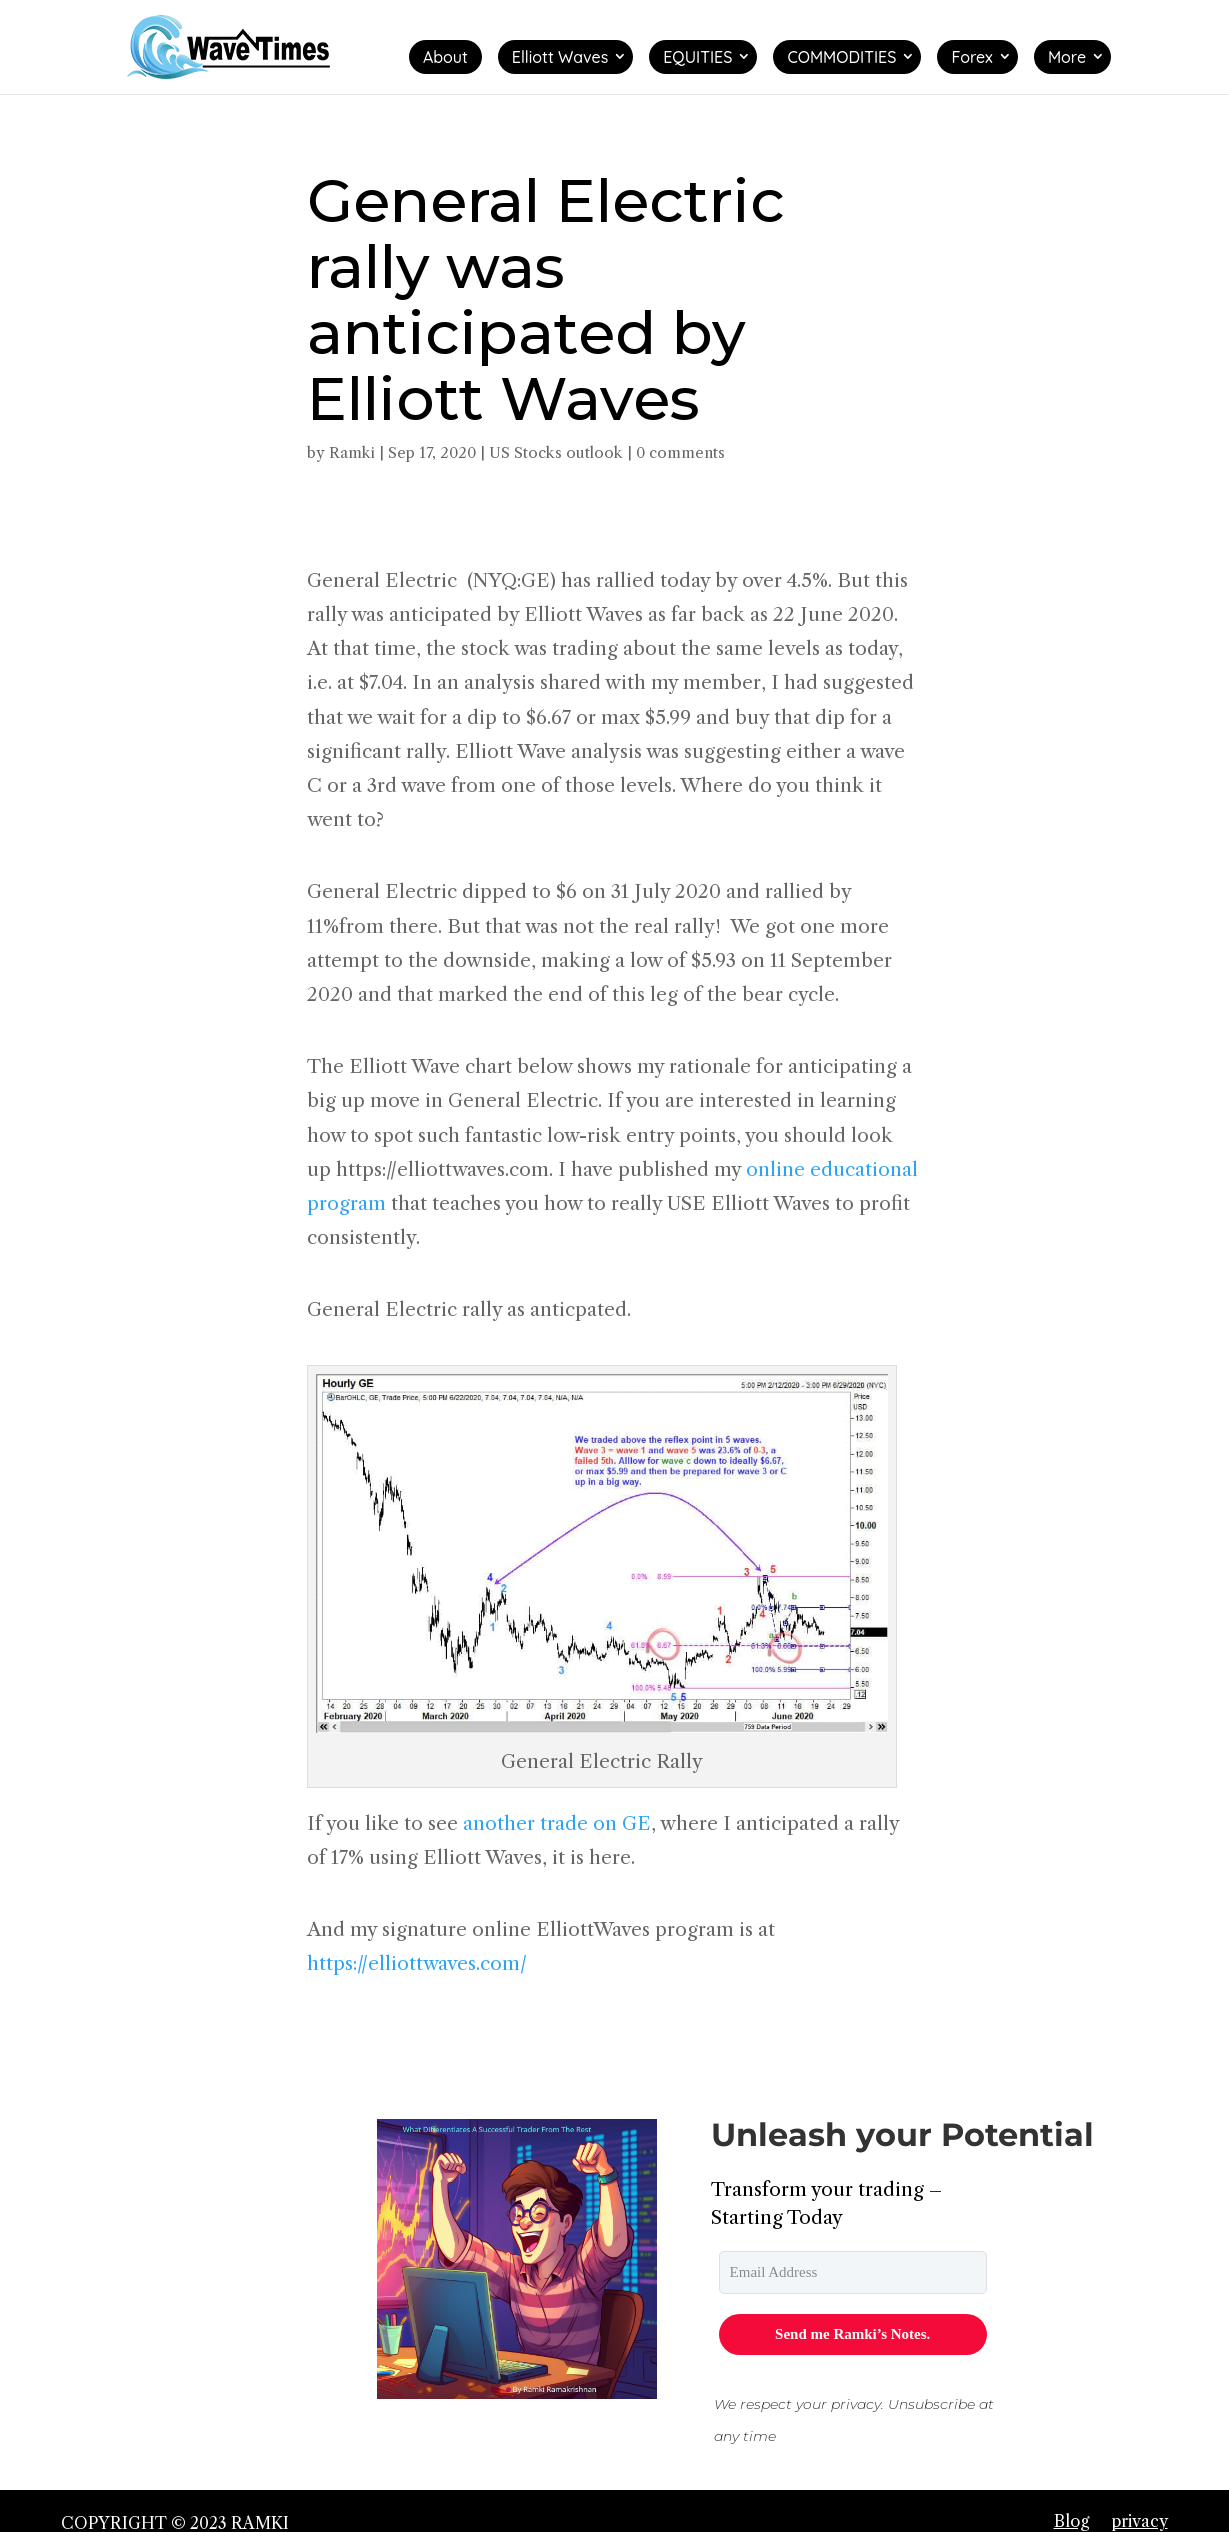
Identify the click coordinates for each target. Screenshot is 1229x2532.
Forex (972, 57)
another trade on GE (557, 1823)
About (445, 57)
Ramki (352, 452)
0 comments (680, 452)
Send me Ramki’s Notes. (852, 2334)
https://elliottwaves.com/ (417, 1963)
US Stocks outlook (556, 452)
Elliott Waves (560, 57)
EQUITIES (697, 57)
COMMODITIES (841, 57)
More (1067, 57)
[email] (853, 2272)
